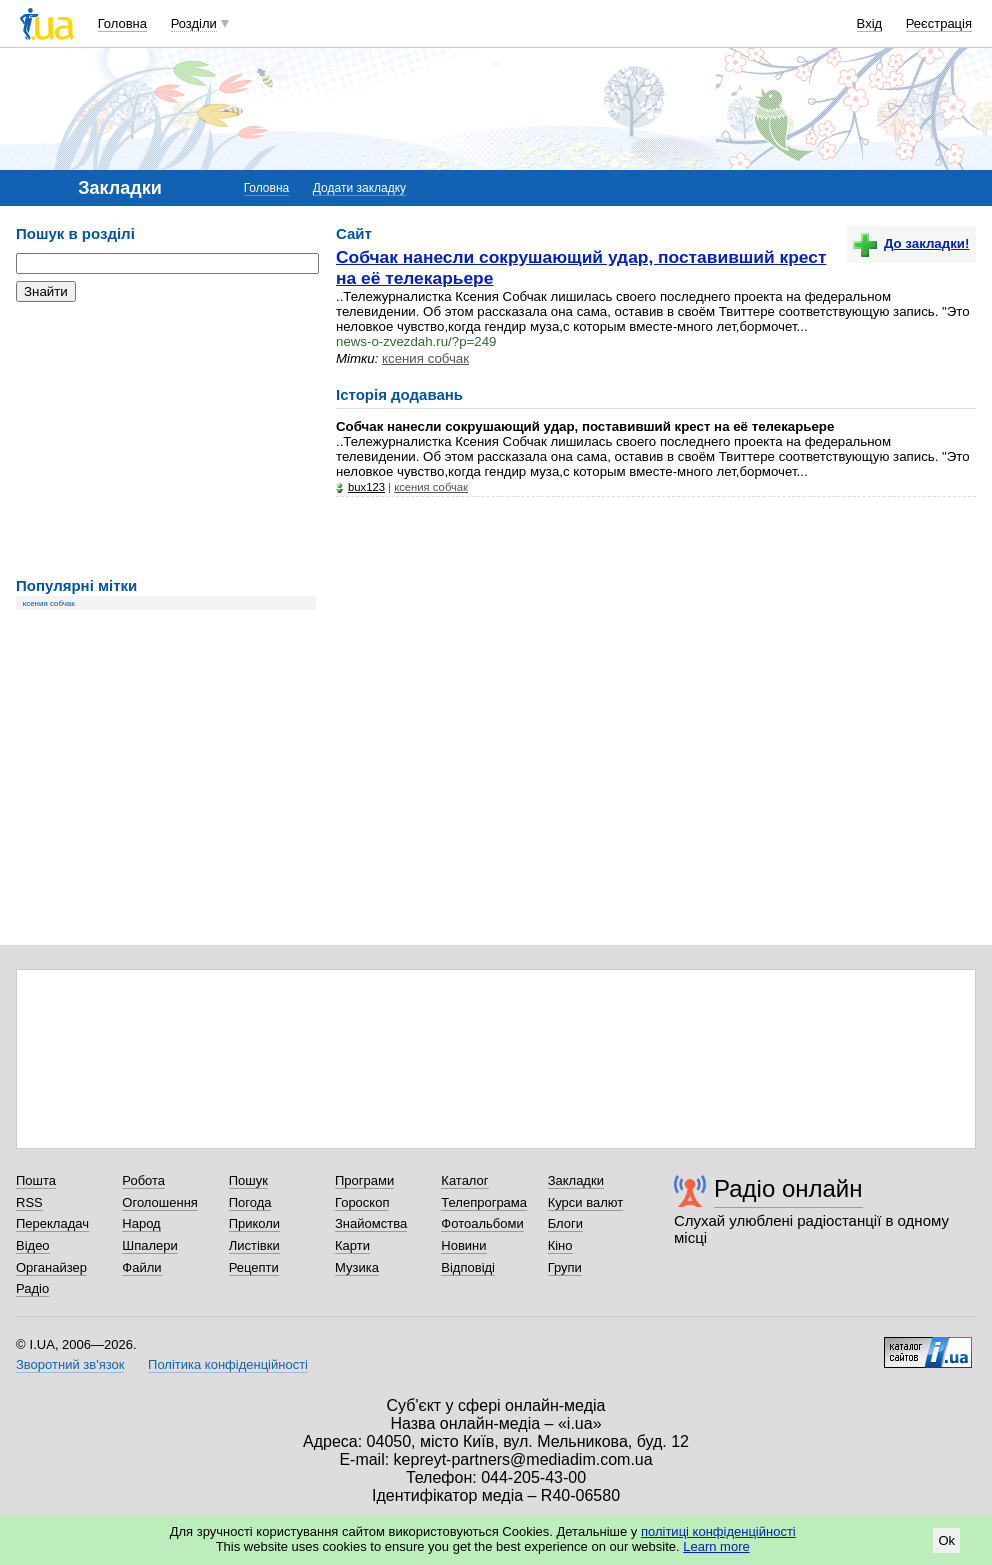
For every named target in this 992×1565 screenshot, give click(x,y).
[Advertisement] (166, 440)
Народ (141, 1223)
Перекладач (52, 1223)
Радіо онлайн (788, 1188)
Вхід (870, 23)
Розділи (194, 23)
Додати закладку (359, 188)
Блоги (565, 1223)
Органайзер (51, 1267)
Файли (141, 1267)
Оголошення (160, 1202)
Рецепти (254, 1267)
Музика (357, 1267)
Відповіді (468, 1267)
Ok (946, 1540)
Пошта (36, 1180)
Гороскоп (362, 1202)
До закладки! (911, 243)
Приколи (254, 1223)
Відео (33, 1245)
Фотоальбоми (482, 1223)
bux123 (366, 487)
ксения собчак (49, 603)
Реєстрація (939, 23)
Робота (143, 1180)
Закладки (576, 1180)
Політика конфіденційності (228, 1364)
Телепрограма (484, 1202)
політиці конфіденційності (718, 1531)
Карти (352, 1245)
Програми (364, 1180)
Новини (463, 1245)
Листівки (254, 1245)
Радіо (32, 1288)
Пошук (248, 1180)
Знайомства (371, 1223)
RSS (29, 1202)
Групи (565, 1267)
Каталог (464, 1180)
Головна (122, 23)
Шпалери (150, 1245)
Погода (250, 1202)
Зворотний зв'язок (70, 1364)
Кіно (560, 1245)
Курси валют (586, 1202)
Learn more (716, 1546)
